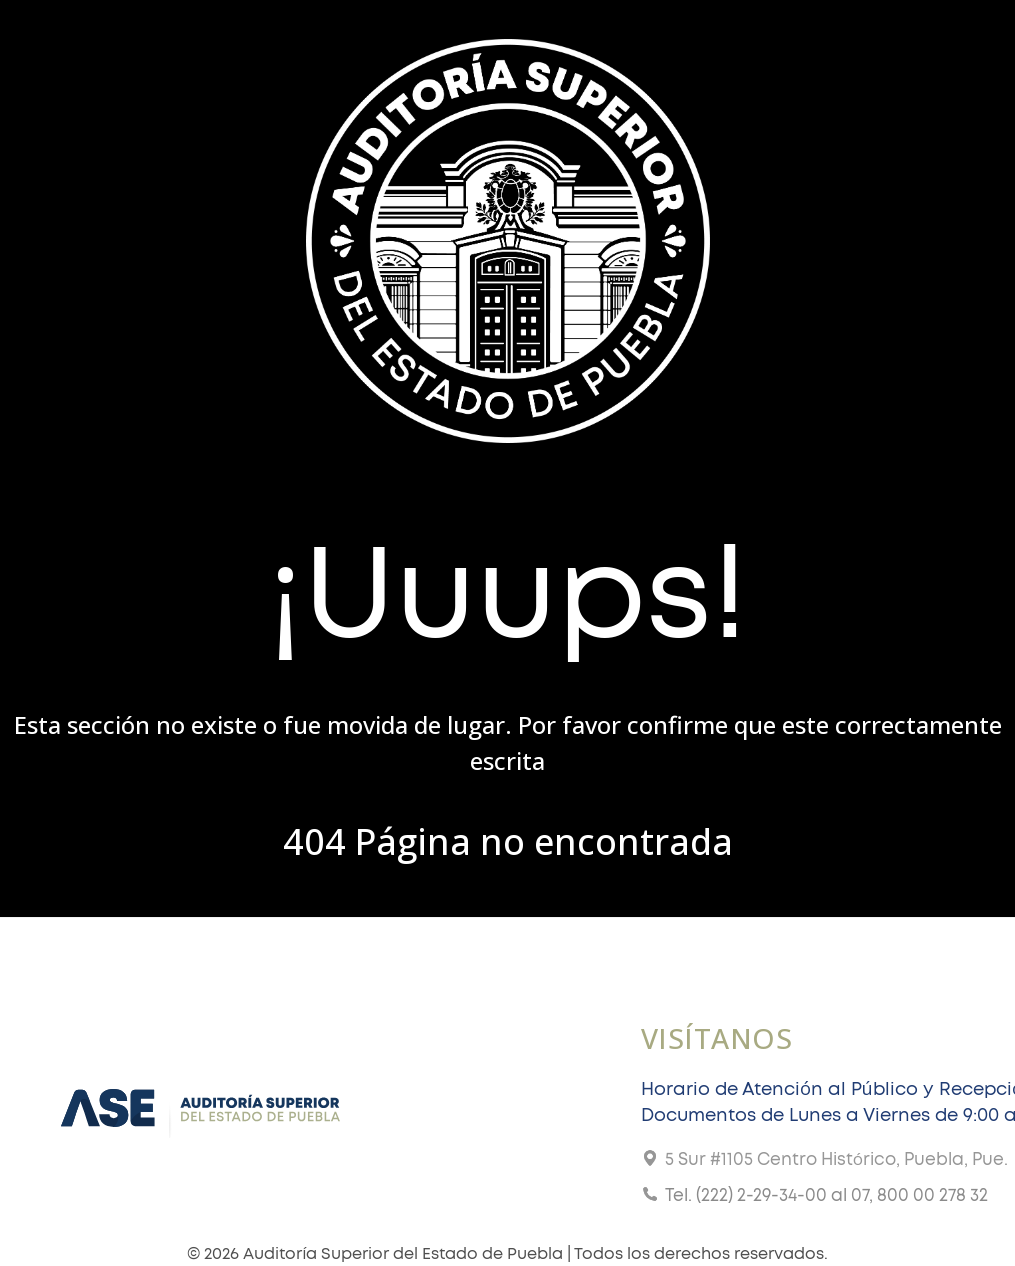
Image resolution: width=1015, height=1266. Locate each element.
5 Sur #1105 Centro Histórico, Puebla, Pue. (836, 1159)
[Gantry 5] (508, 238)
